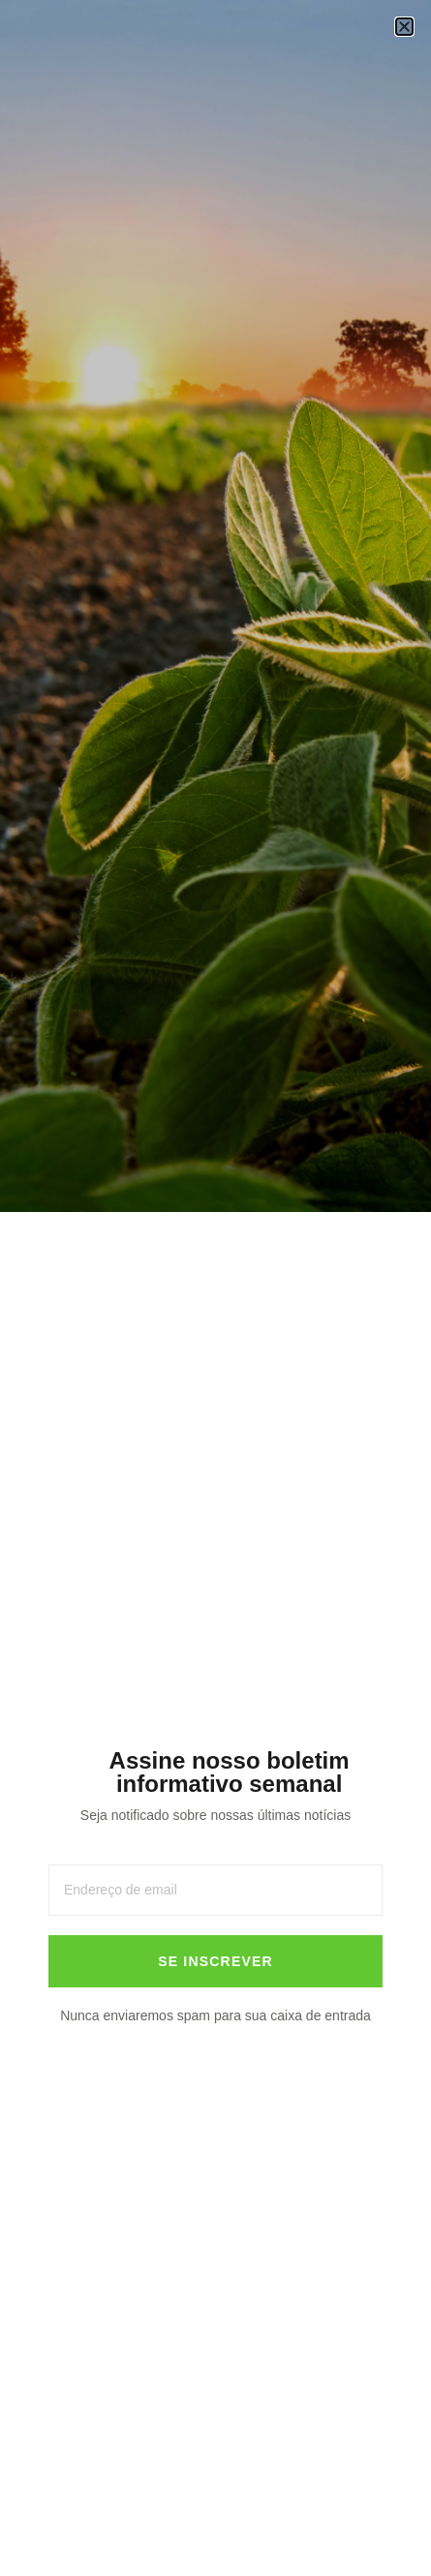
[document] (215, 1288)
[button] (404, 26)
